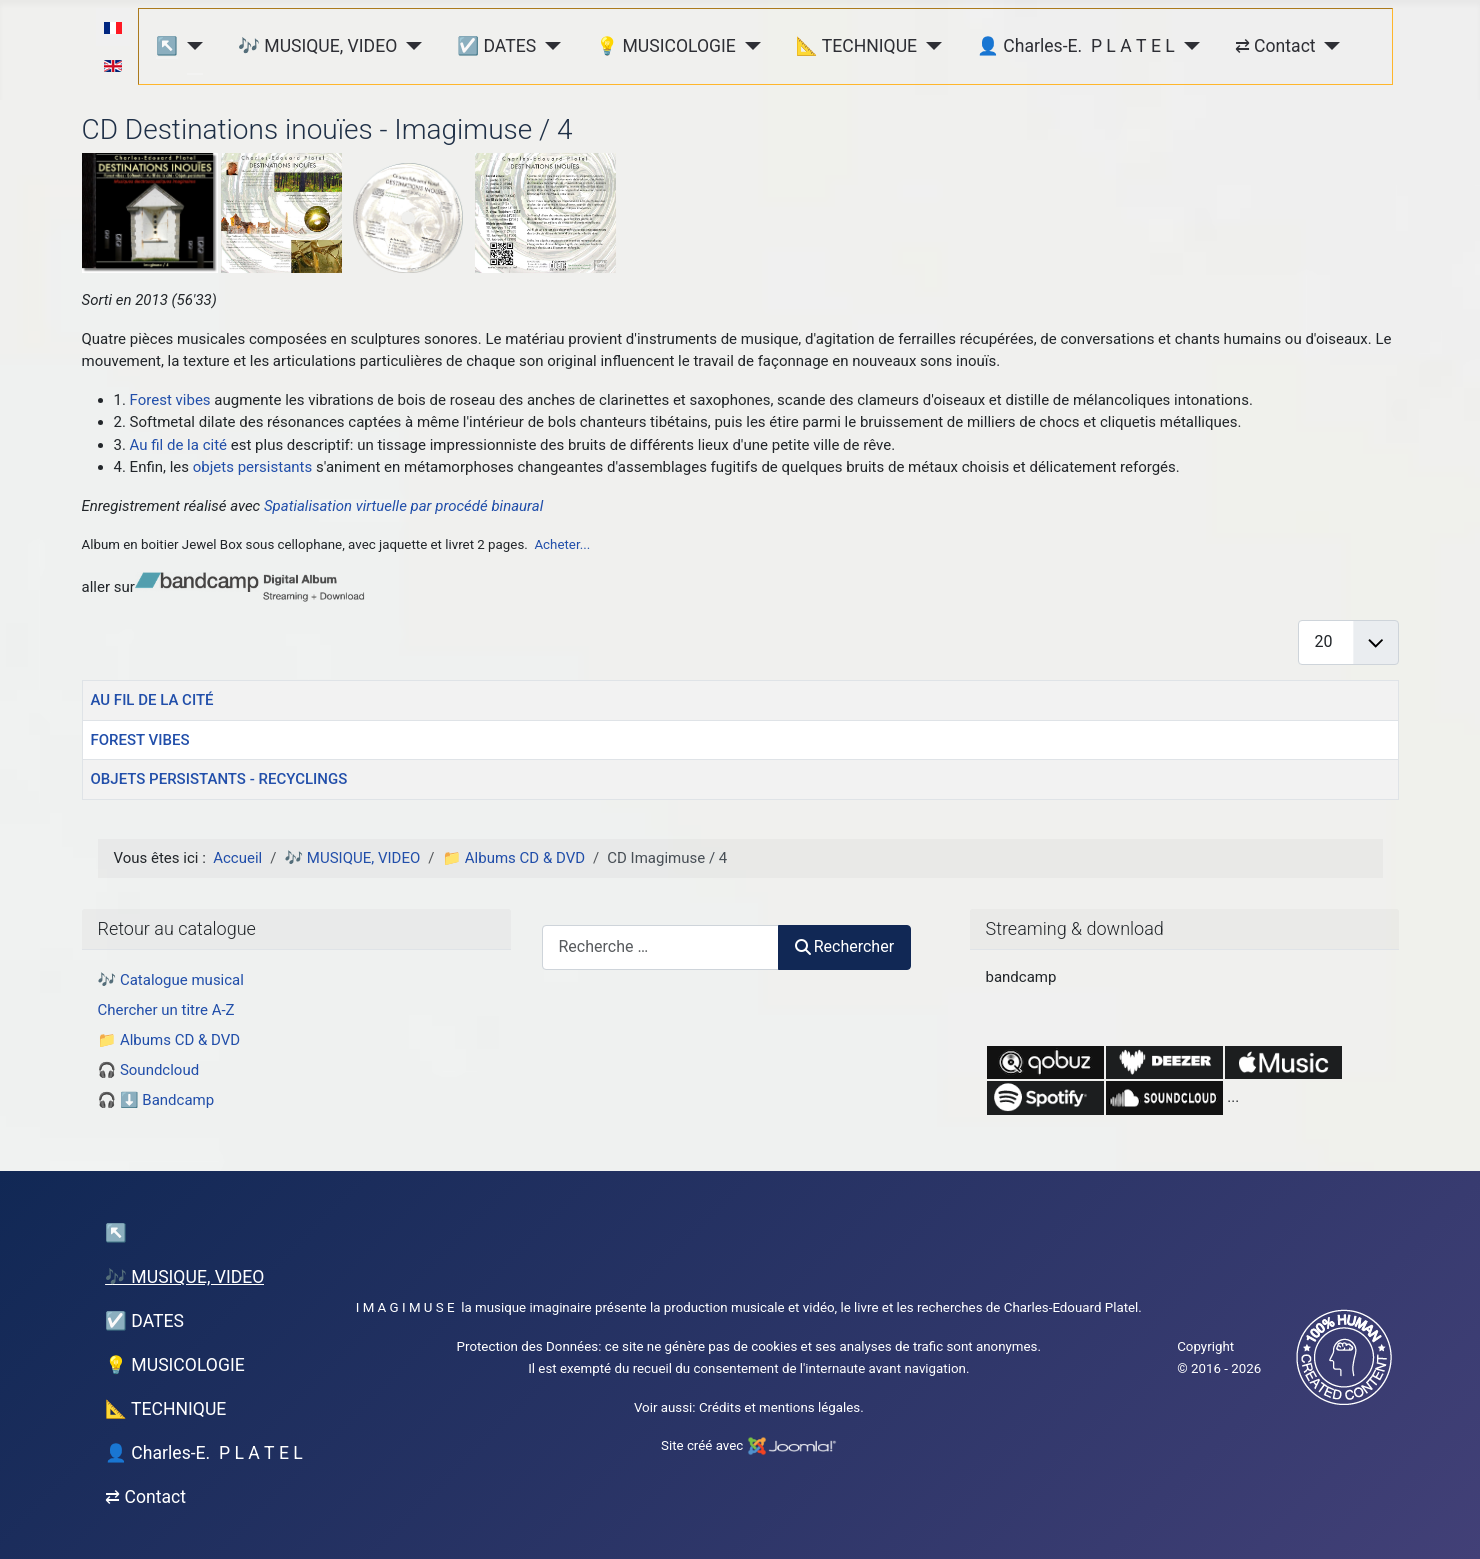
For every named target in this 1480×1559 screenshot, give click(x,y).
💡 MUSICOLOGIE (666, 46)
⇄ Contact (1275, 46)
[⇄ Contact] (1328, 45)
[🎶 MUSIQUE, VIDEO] (409, 45)
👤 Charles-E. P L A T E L (1076, 46)
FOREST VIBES (140, 740)
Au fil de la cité (178, 445)
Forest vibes (170, 400)
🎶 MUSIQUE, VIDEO (317, 46)
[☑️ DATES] (548, 45)
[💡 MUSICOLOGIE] (748, 45)
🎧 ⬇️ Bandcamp (156, 1100)
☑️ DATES (496, 46)
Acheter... (562, 544)
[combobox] (660, 947)
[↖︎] (190, 45)
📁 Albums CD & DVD (169, 1040)
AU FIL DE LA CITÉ (152, 700)
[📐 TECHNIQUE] (929, 45)
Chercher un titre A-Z (166, 1010)
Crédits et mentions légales (779, 1407)
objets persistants (252, 467)
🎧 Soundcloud (149, 1070)
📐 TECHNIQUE (856, 46)
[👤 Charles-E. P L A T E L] (1187, 45)
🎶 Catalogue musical (171, 980)
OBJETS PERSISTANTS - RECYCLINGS (219, 779)
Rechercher (845, 946)
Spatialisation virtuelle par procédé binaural (403, 506)
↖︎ (167, 46)
